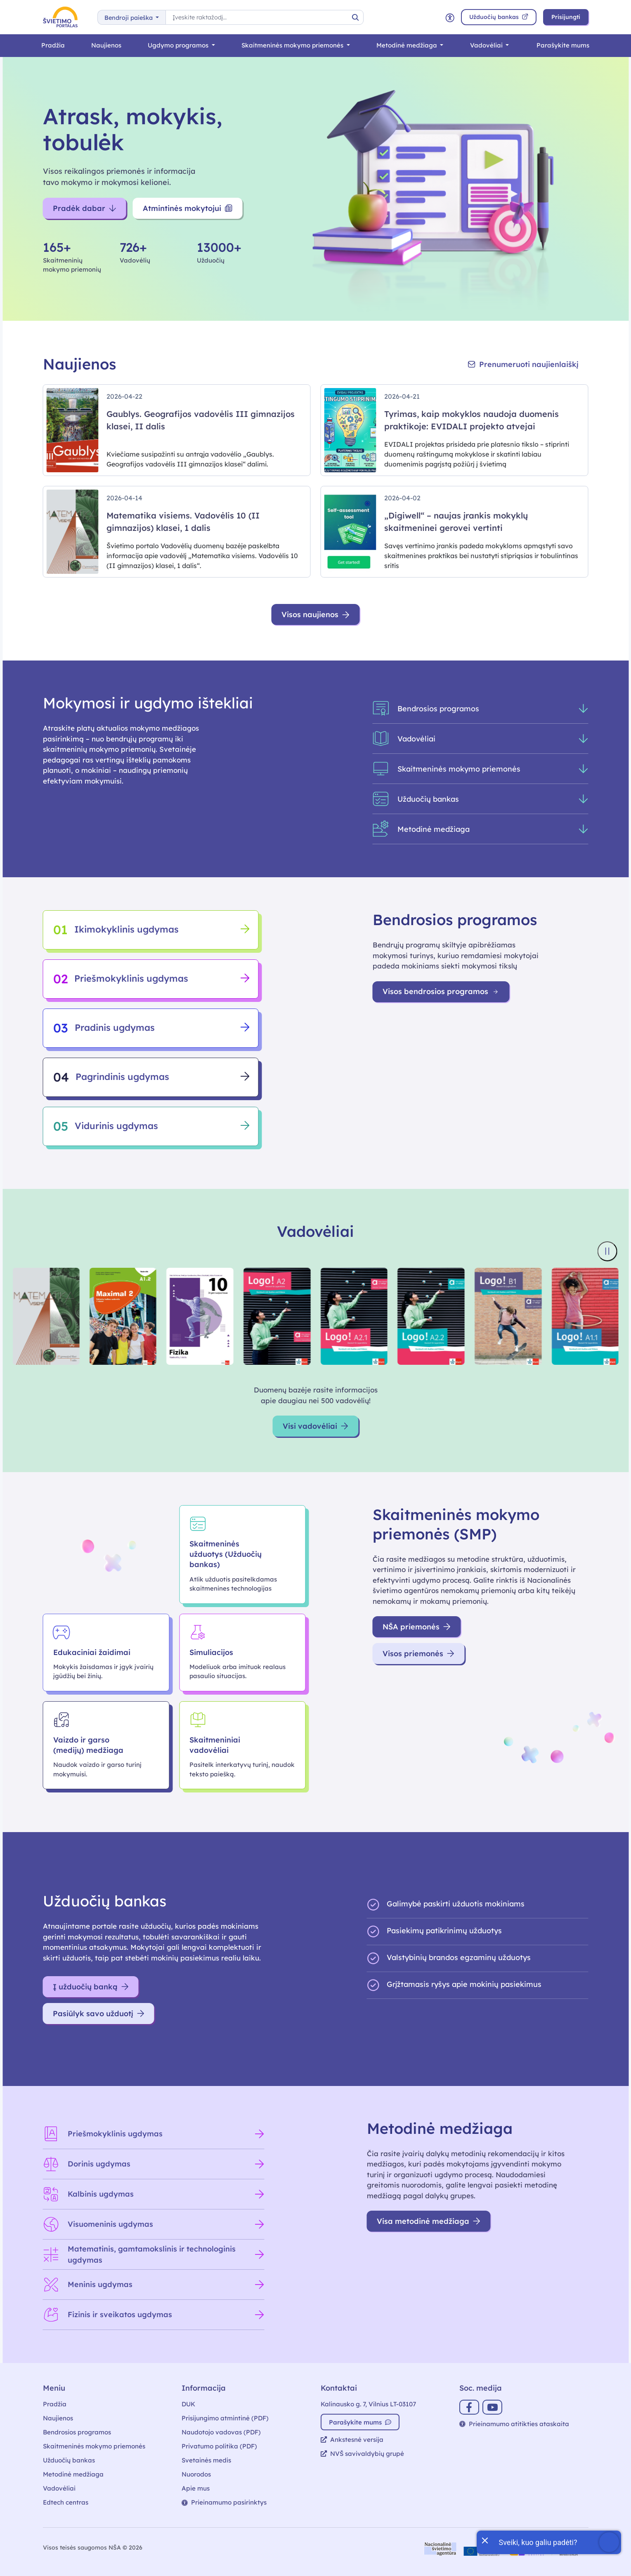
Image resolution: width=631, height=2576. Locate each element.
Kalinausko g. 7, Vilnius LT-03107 (368, 2404)
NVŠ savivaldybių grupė (362, 2454)
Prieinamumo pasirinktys (224, 2502)
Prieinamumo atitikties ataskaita (514, 2424)
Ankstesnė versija (352, 2439)
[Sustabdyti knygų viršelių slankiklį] (607, 1251)
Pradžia (53, 45)
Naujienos (106, 45)
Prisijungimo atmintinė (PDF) (225, 2418)
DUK (188, 2404)
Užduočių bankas (69, 2460)
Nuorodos (196, 2474)
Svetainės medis (206, 2460)
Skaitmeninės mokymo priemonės (293, 45)
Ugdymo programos (179, 45)
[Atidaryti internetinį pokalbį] (549, 2542)
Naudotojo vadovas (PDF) (221, 2432)
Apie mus (196, 2488)
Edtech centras (65, 2502)
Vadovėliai (487, 45)
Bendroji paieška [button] (129, 17)
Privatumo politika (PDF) (219, 2446)
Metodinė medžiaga (407, 45)
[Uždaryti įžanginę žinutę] (484, 2540)
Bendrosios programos (77, 2432)
